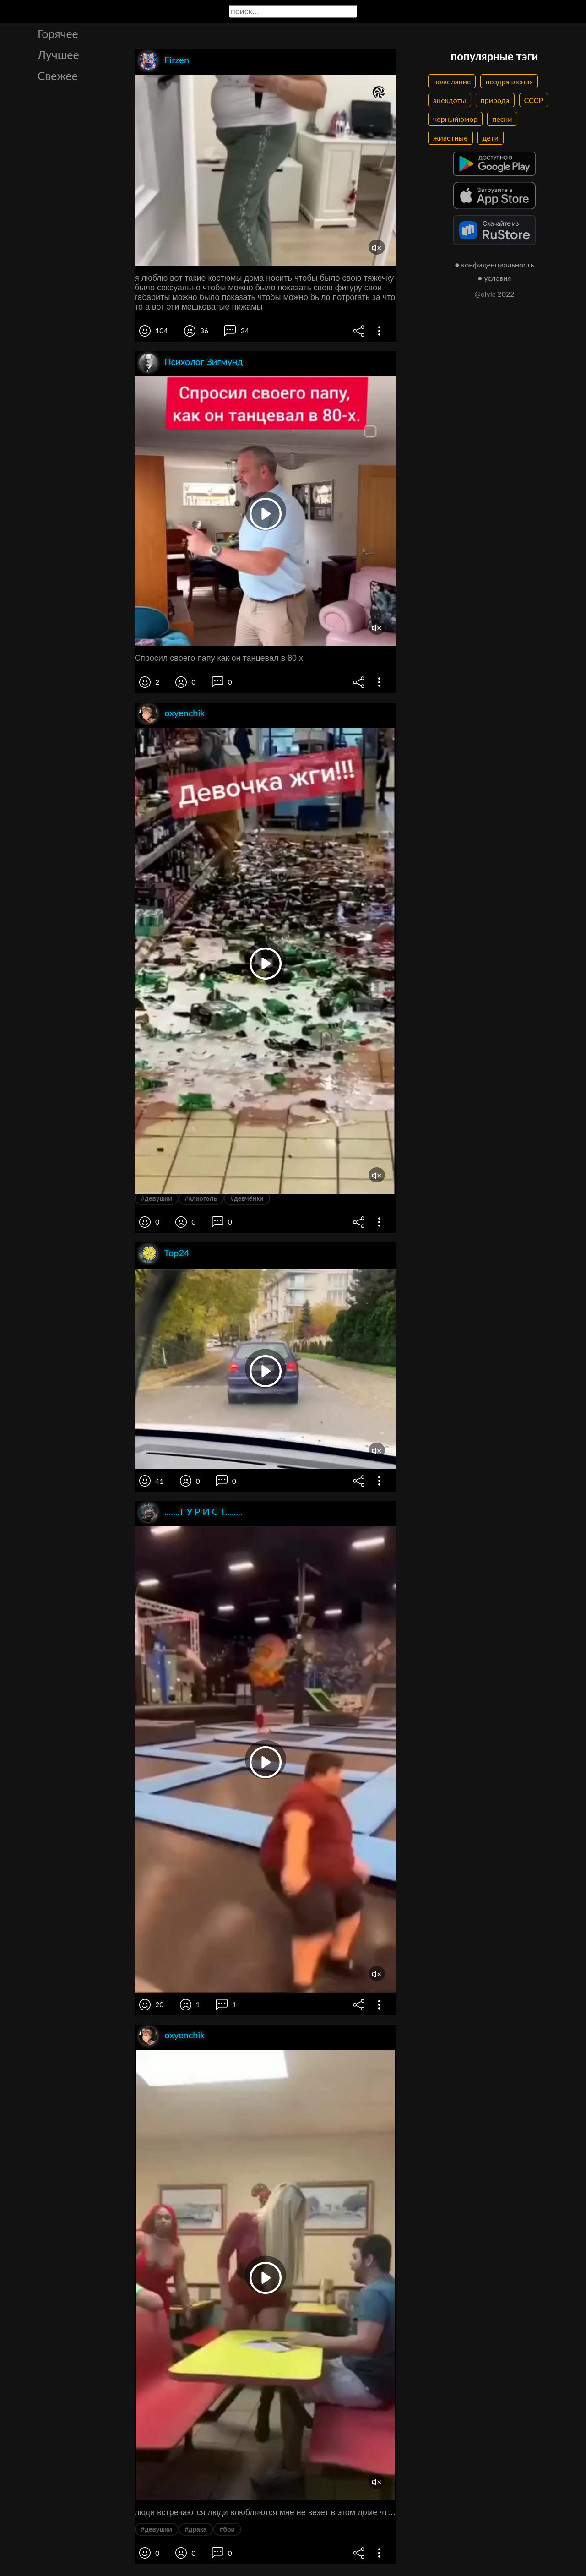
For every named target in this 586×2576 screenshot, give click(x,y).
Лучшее (58, 54)
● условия (494, 277)
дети (491, 137)
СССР (533, 100)
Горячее (58, 33)
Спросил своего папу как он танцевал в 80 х (219, 658)
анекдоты (449, 100)
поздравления (509, 81)
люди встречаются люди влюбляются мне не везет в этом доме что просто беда (265, 2512)
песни (502, 118)
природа (495, 100)
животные (450, 137)
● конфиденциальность (494, 264)
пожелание (452, 81)
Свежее (58, 75)
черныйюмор (455, 118)
